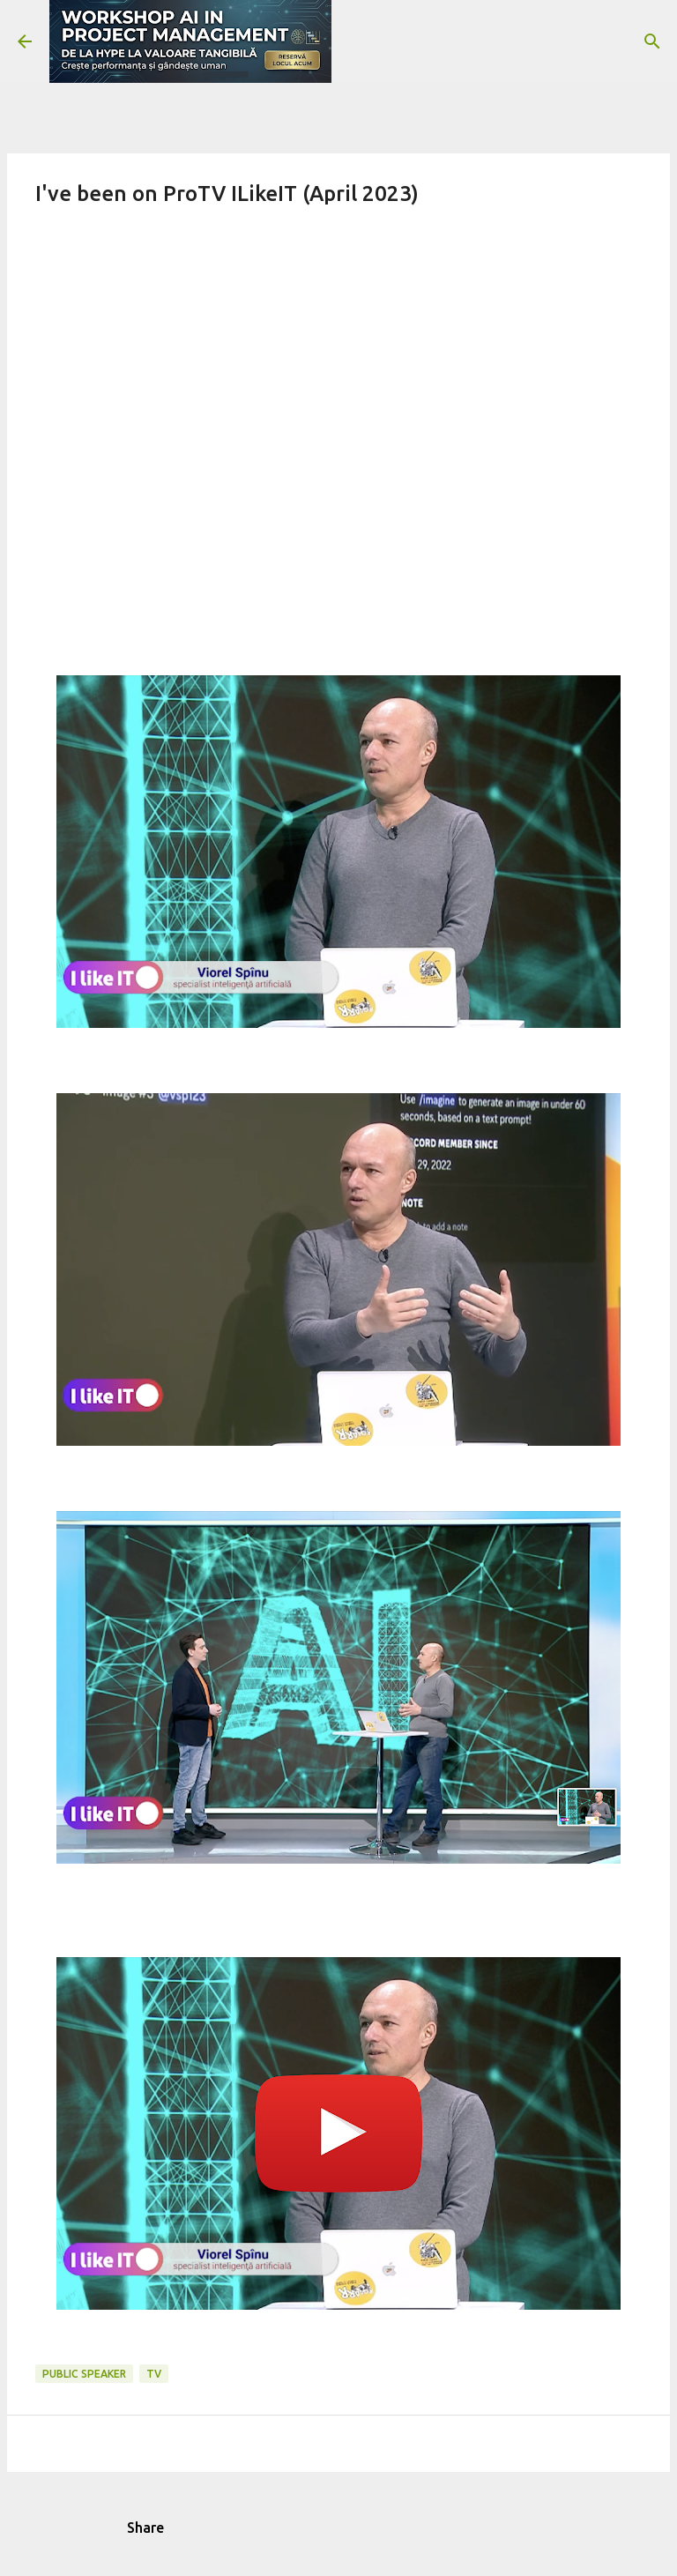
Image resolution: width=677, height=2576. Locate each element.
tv (153, 2373)
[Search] (652, 41)
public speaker (84, 2373)
